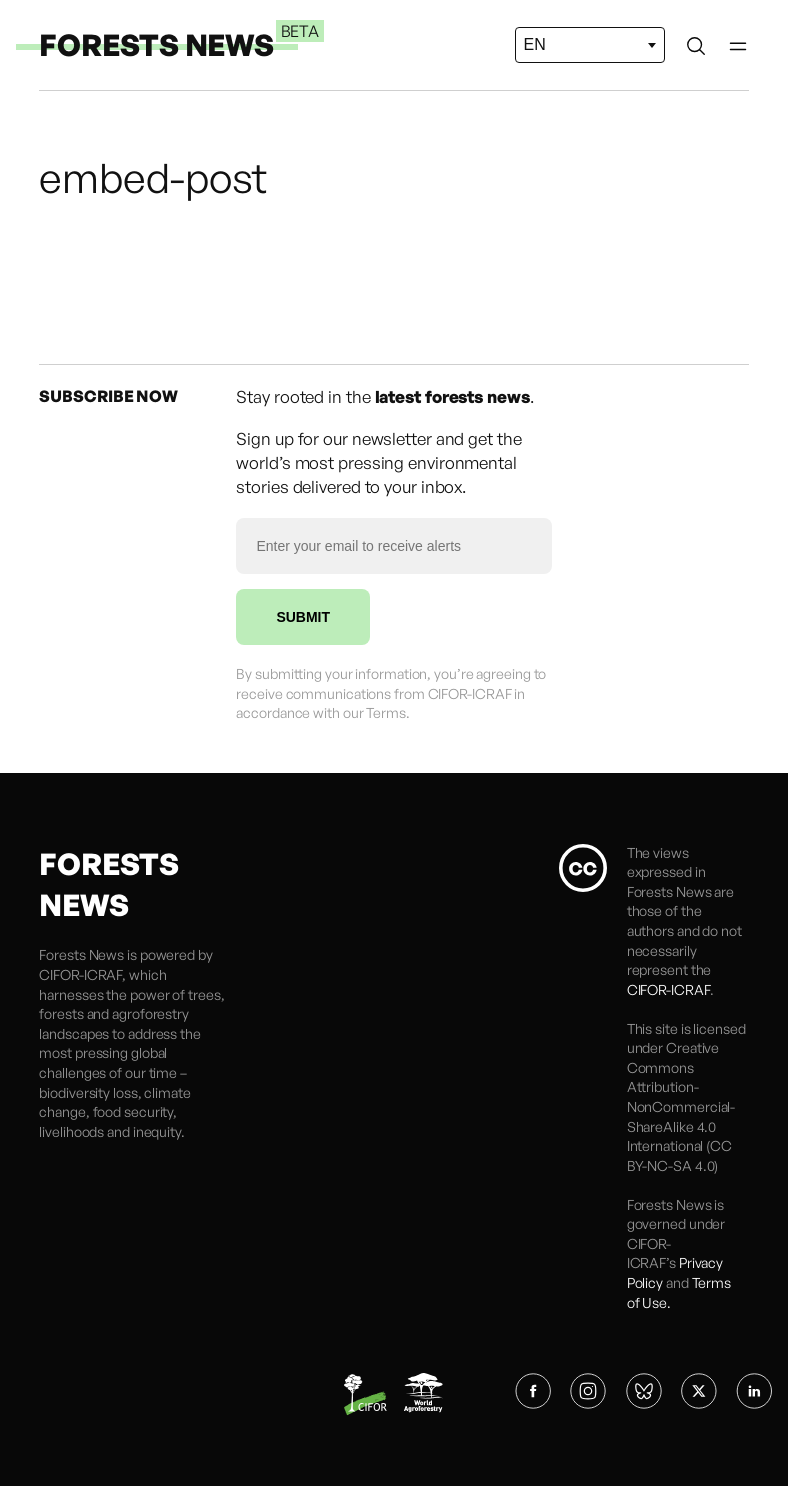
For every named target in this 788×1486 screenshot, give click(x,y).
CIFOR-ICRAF (80, 974)
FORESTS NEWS (156, 44)
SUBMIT (303, 617)
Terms (386, 712)
